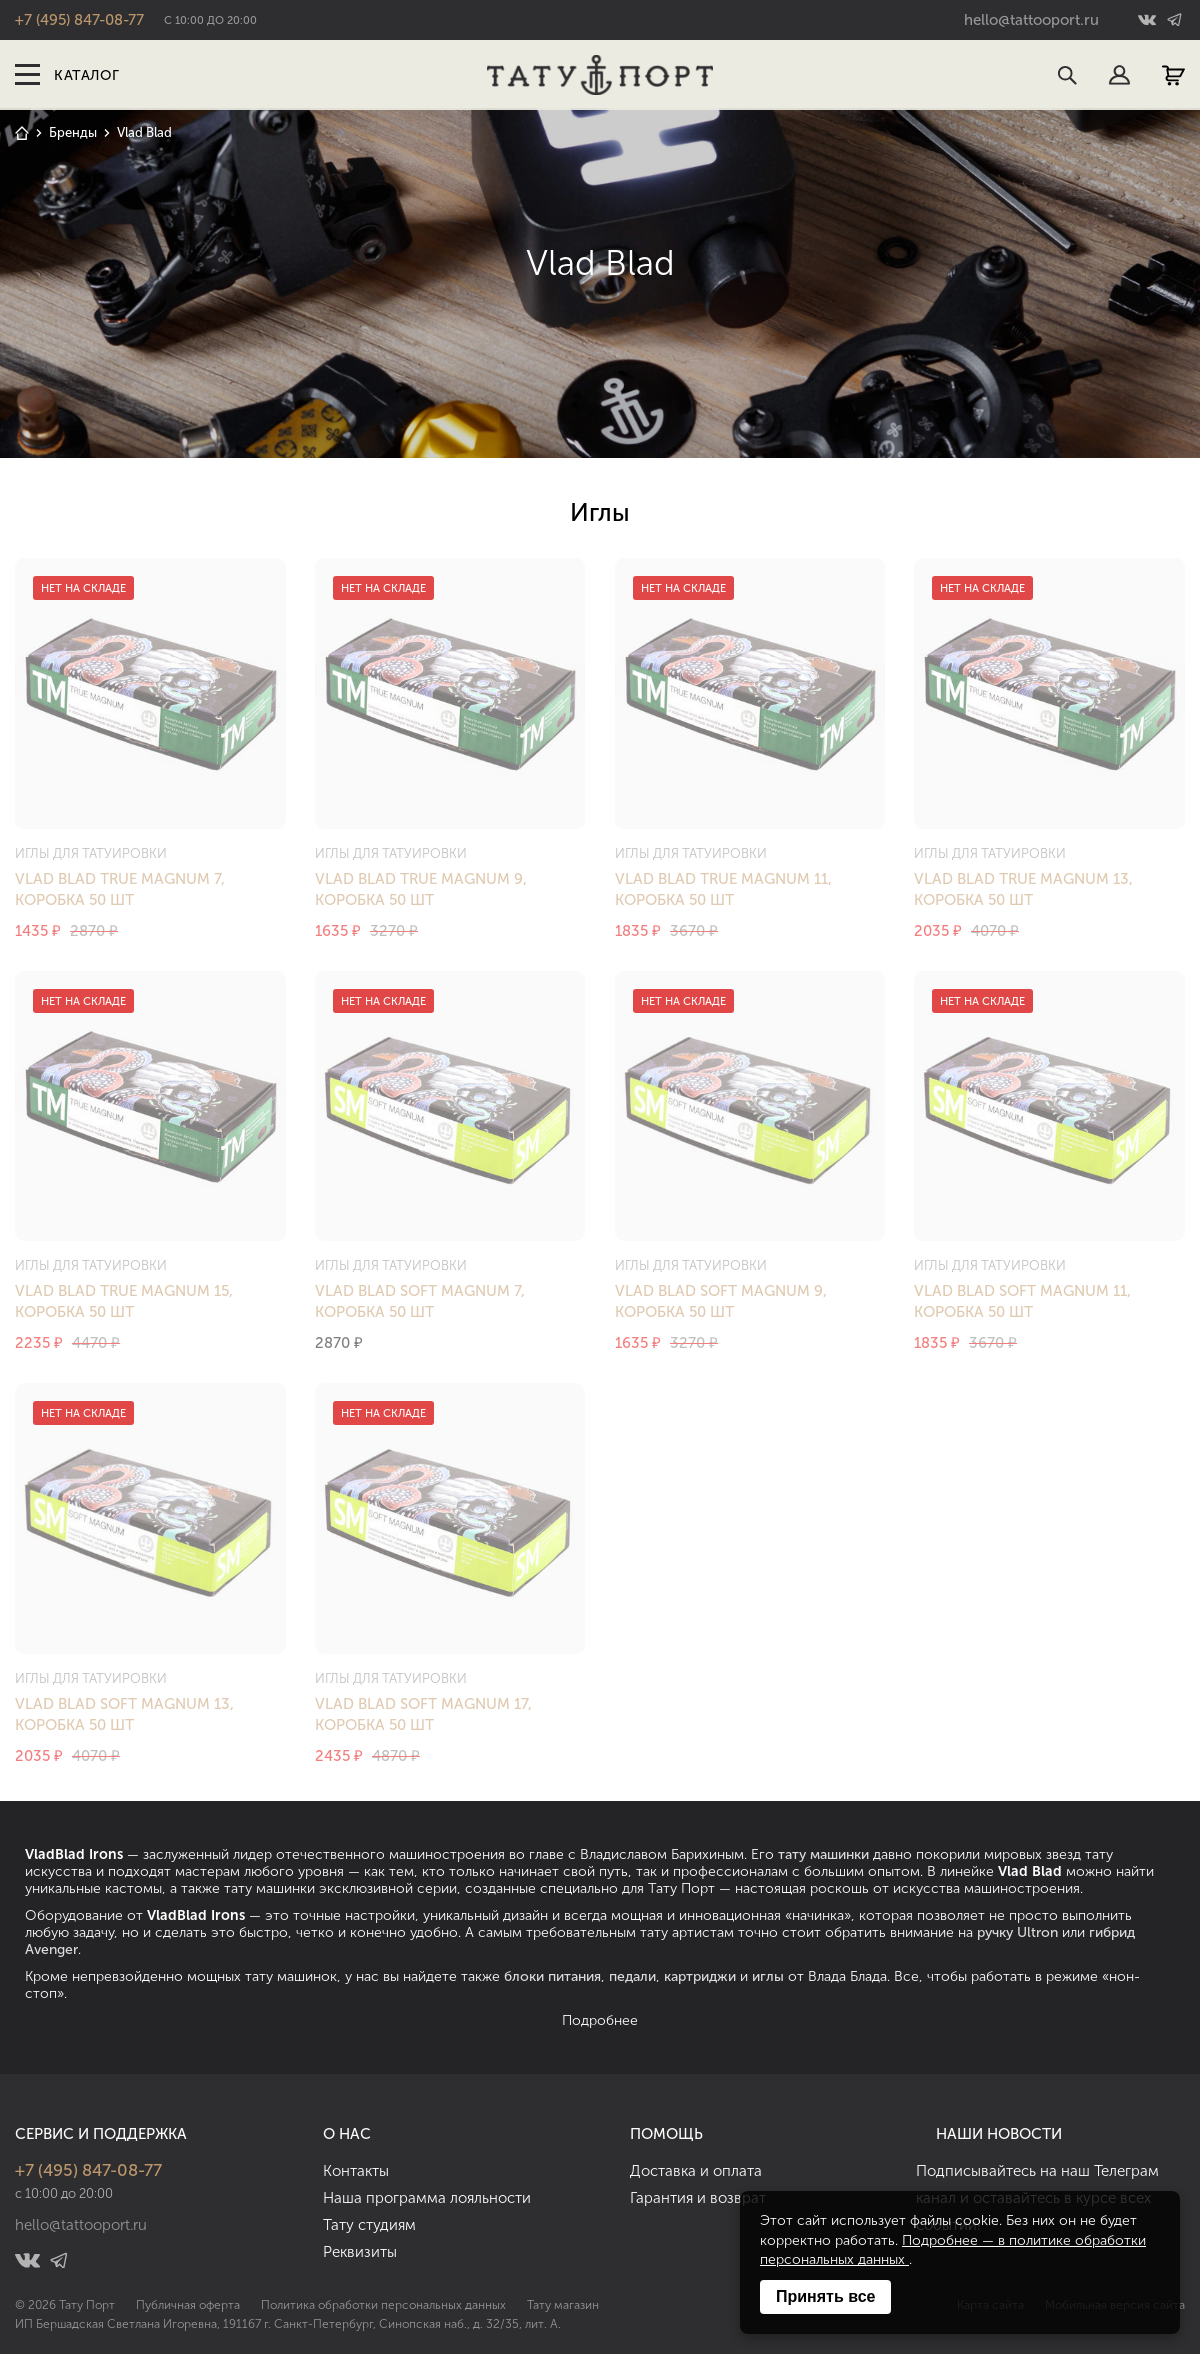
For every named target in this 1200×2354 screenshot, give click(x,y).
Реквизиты (360, 2252)
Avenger (51, 1949)
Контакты (356, 2171)
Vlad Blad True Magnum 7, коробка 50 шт (120, 889)
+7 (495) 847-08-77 (79, 20)
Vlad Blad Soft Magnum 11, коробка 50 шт (1022, 1301)
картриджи (700, 1976)
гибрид (1112, 1932)
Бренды (73, 132)
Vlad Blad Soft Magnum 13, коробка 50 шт (124, 1714)
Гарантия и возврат (698, 2198)
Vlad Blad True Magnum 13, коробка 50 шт (1023, 889)
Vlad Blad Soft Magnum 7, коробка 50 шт (420, 1301)
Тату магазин (563, 2305)
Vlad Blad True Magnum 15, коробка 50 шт (124, 1301)
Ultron (1037, 1932)
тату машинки (823, 1854)
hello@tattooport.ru (1031, 20)
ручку (995, 1932)
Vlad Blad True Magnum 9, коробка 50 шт (421, 889)
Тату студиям (369, 2225)
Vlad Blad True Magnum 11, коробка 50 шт (723, 889)
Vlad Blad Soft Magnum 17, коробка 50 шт (423, 1714)
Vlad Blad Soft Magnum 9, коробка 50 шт (721, 1301)
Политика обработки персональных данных (383, 2305)
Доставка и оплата (696, 2171)
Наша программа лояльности (427, 2198)
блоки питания (552, 1976)
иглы (768, 1976)
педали (632, 1976)
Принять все (825, 2296)
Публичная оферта (188, 2305)
